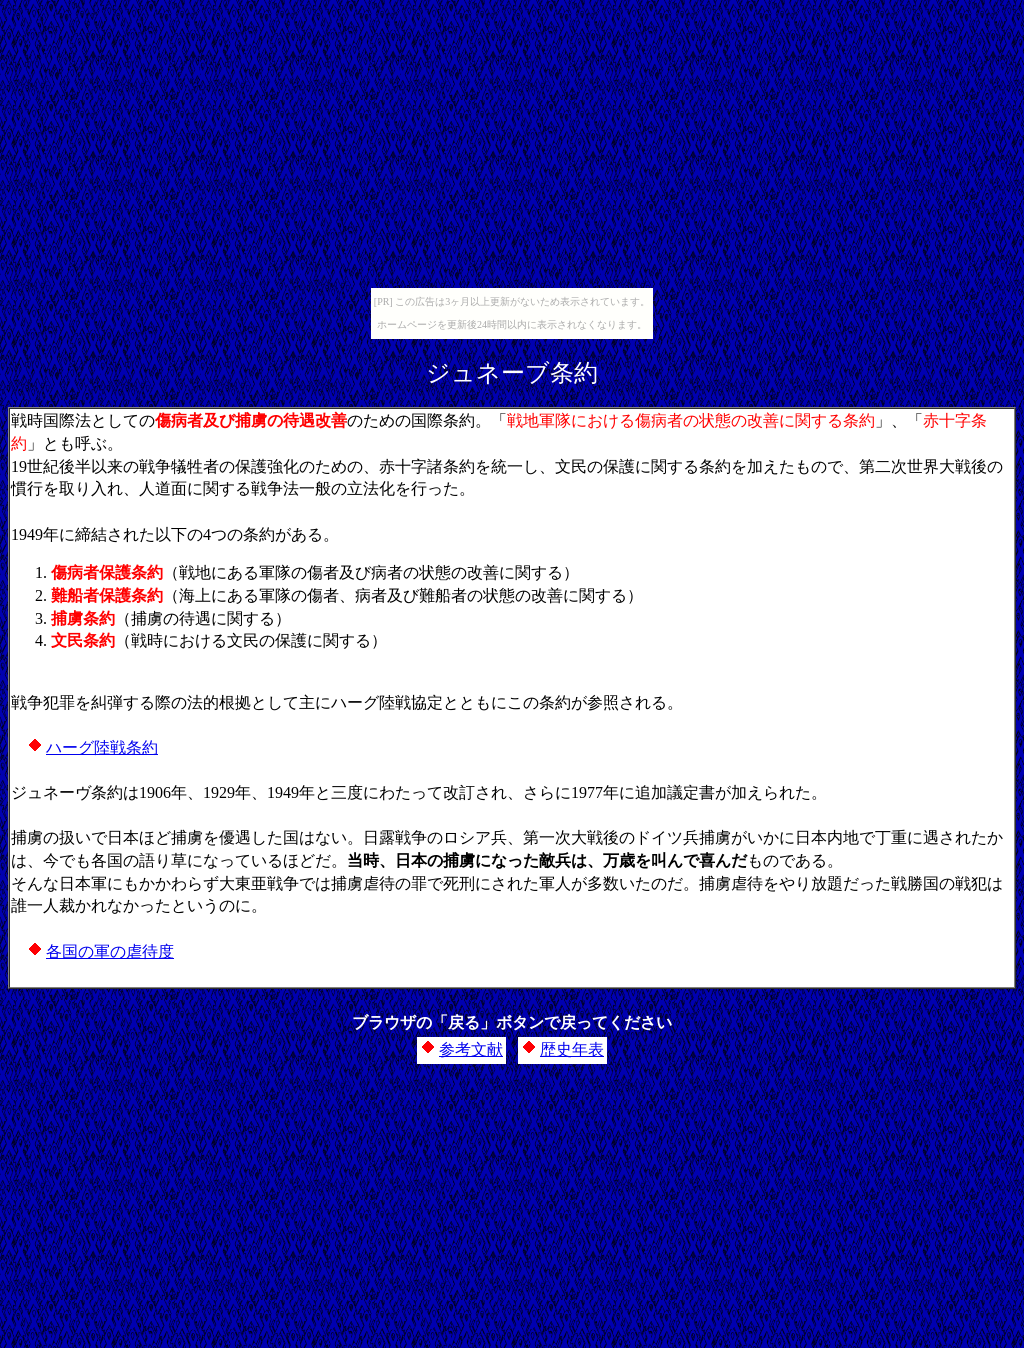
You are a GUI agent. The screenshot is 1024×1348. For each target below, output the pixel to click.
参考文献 (471, 1049)
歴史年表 (572, 1049)
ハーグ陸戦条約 (102, 747)
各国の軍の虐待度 (110, 951)
